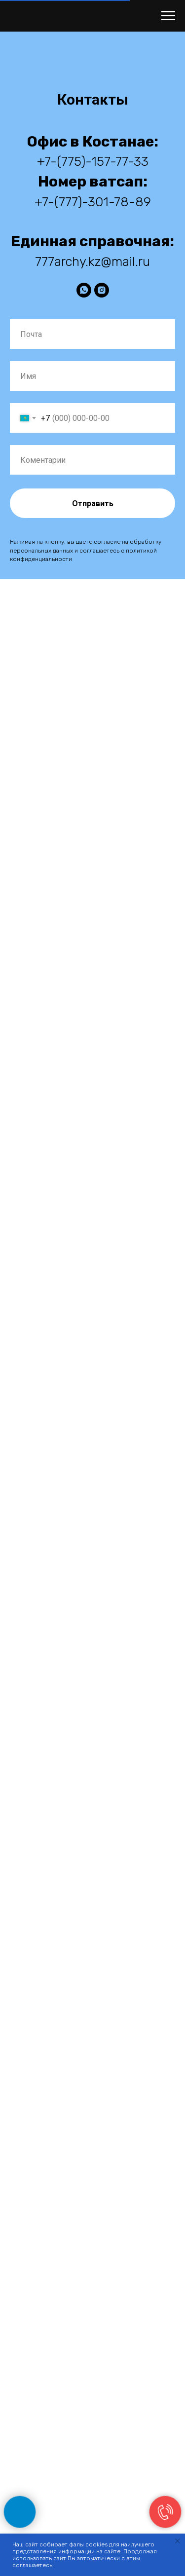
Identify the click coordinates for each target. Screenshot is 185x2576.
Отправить (92, 503)
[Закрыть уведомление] (178, 2541)
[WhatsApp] (83, 290)
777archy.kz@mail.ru (92, 261)
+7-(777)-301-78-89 (93, 202)
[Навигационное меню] (168, 16)
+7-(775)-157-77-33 (92, 161)
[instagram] (101, 290)
